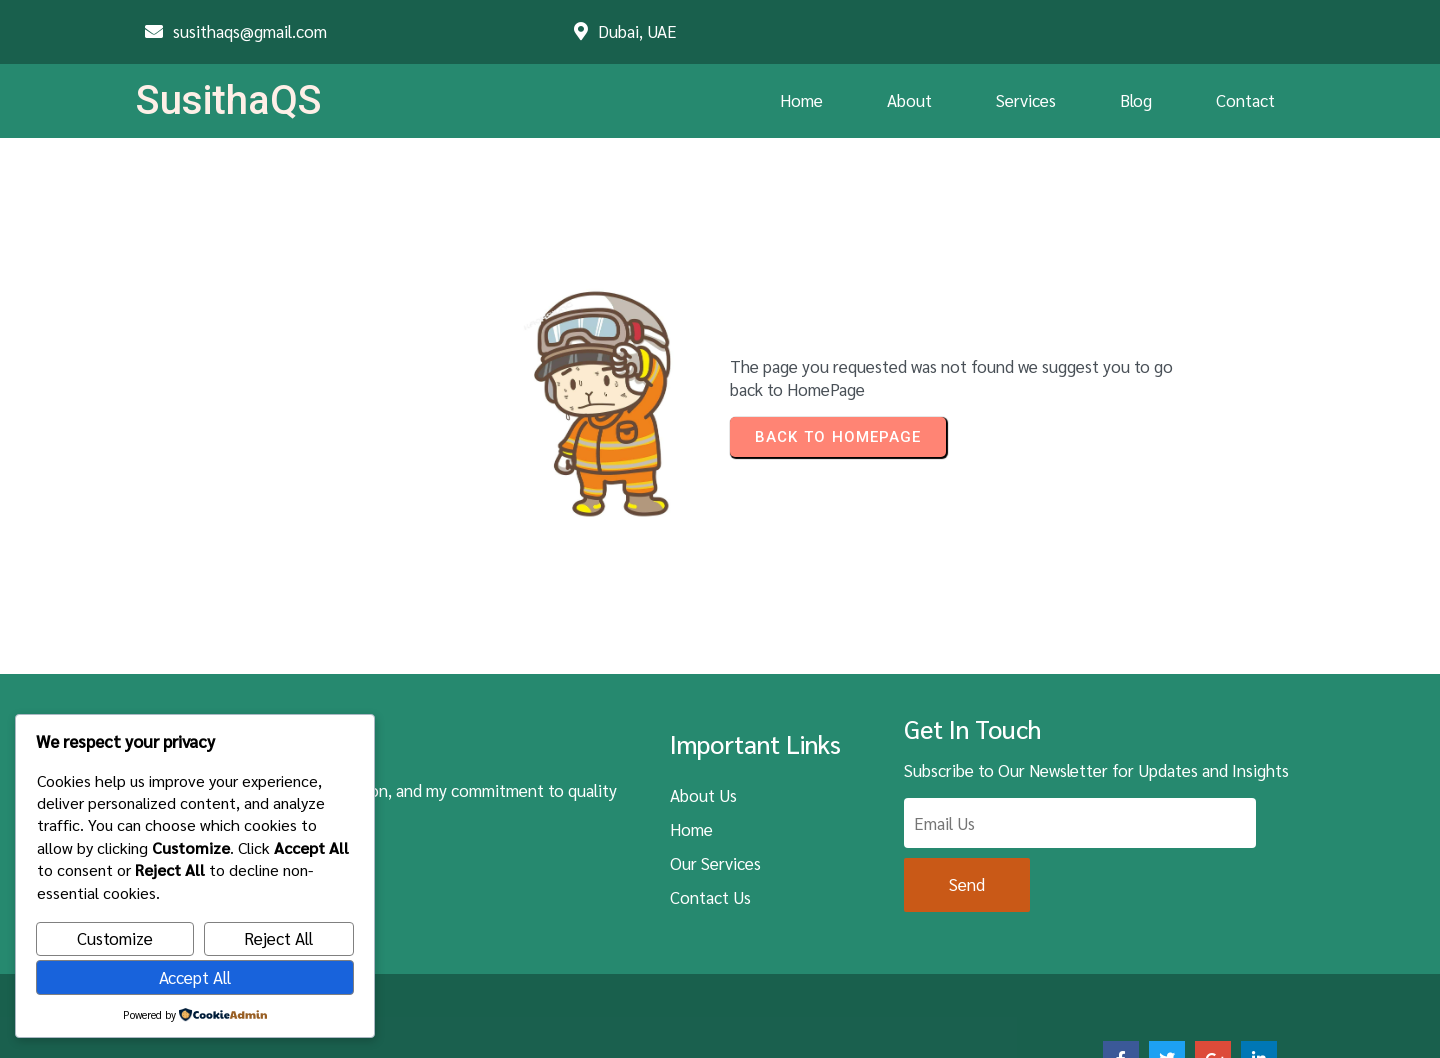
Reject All (278, 938)
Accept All (195, 977)
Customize (115, 938)
